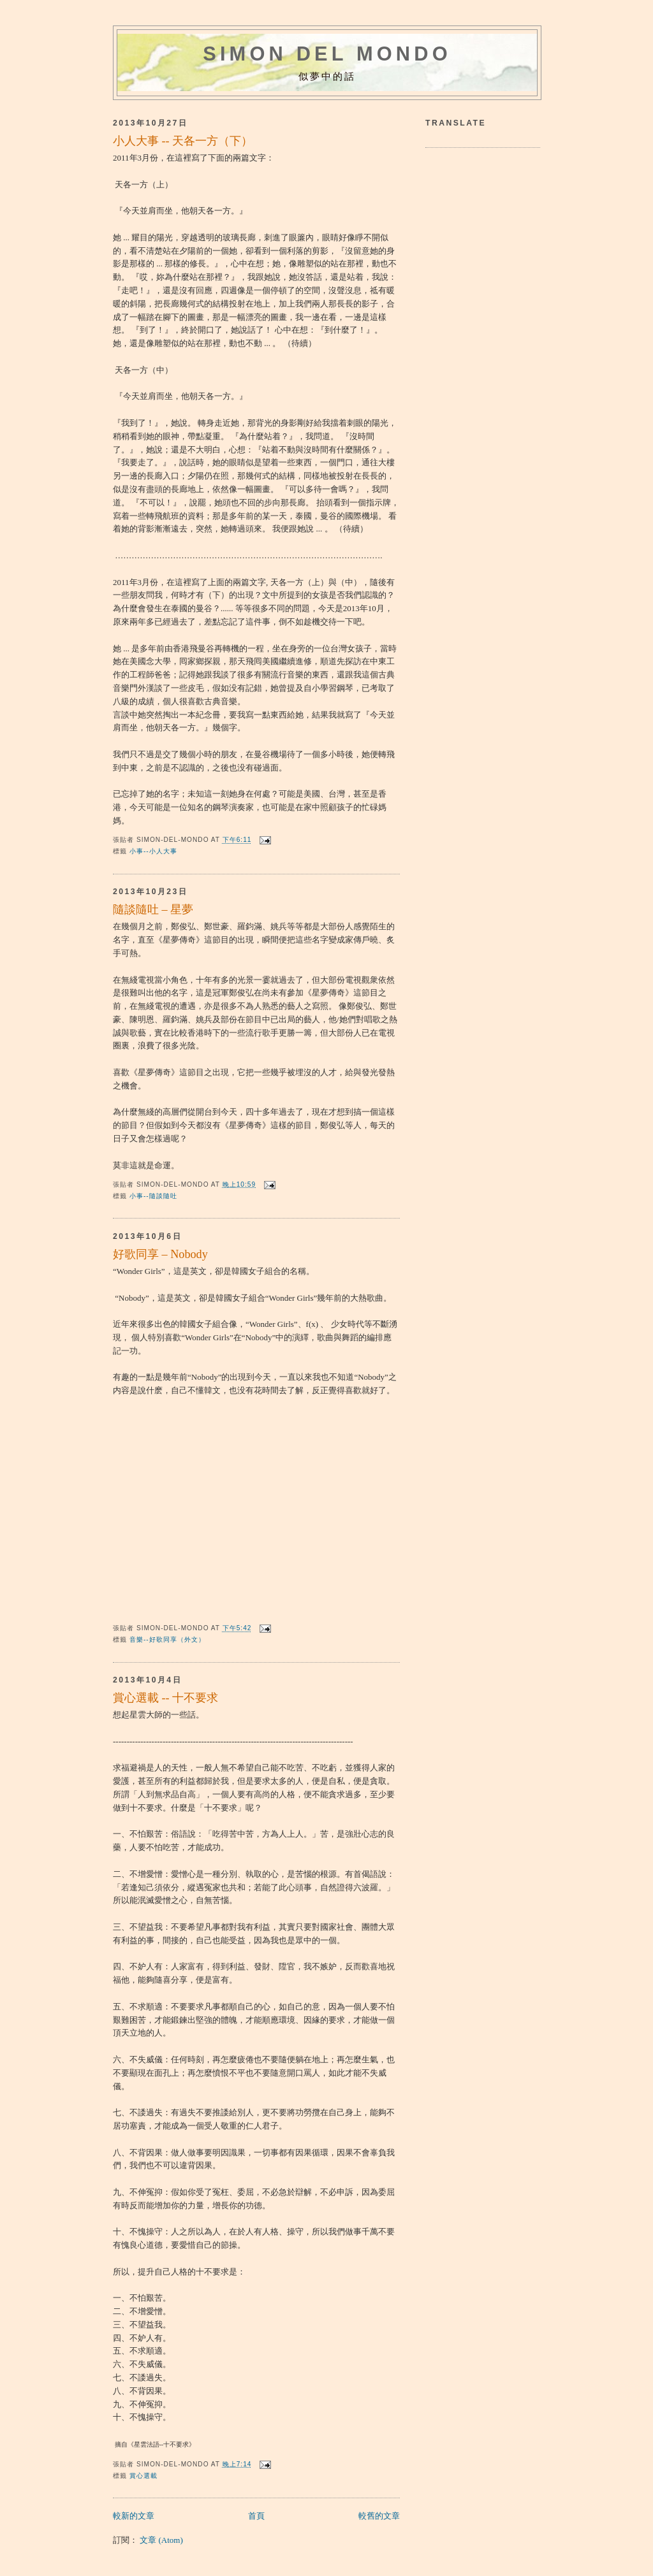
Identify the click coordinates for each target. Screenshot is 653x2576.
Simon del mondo (327, 54)
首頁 (256, 2516)
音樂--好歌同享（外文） (167, 1639)
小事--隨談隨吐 (153, 1195)
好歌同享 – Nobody (160, 1254)
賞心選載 (143, 2475)
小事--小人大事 (153, 851)
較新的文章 (133, 2516)
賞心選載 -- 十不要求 (165, 1697)
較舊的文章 (379, 2516)
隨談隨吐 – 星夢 (153, 909)
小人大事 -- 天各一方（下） (183, 140)
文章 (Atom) (161, 2540)
